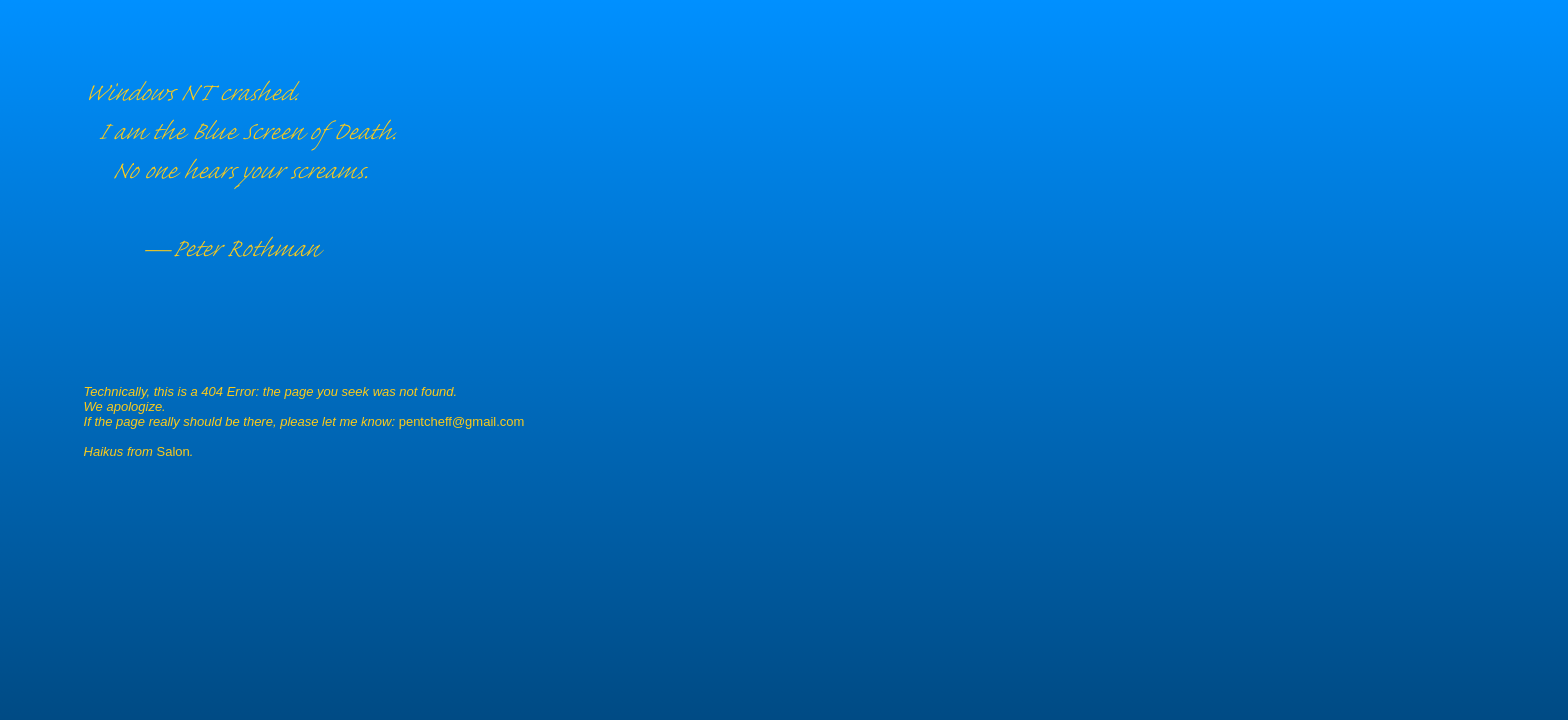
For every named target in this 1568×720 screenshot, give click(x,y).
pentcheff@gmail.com (462, 421)
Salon (173, 451)
